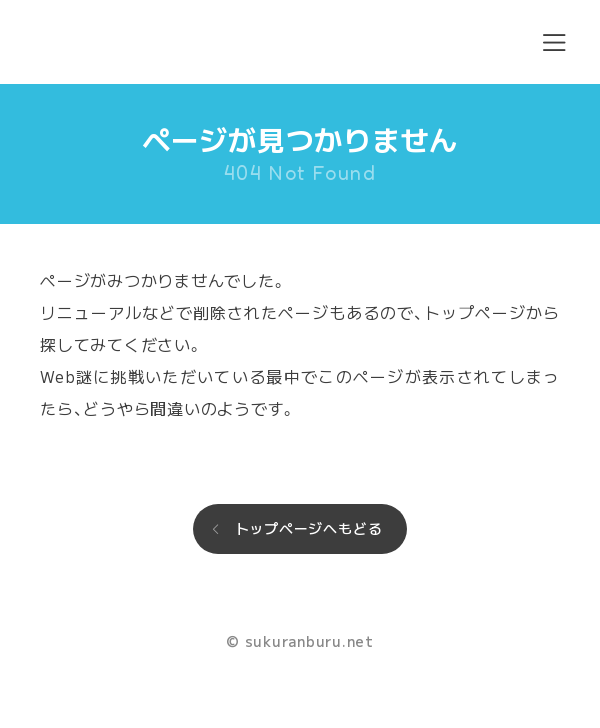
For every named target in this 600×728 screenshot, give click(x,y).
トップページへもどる (309, 528)
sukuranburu (107, 42)
